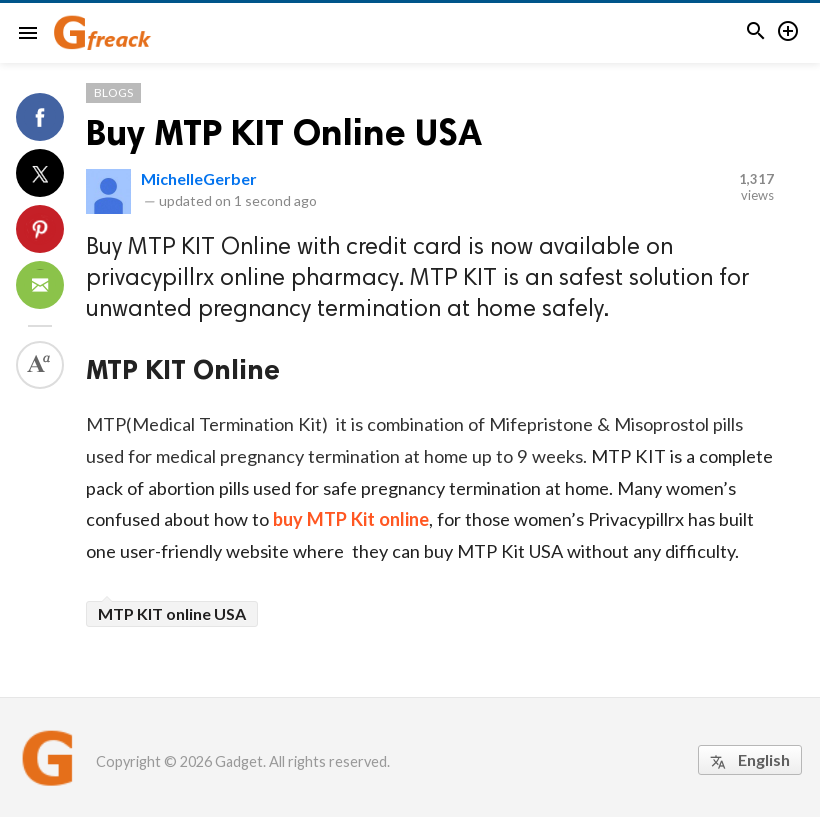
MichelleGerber (199, 178)
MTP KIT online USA (172, 613)
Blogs (113, 92)
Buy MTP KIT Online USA (284, 132)
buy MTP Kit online (351, 519)
